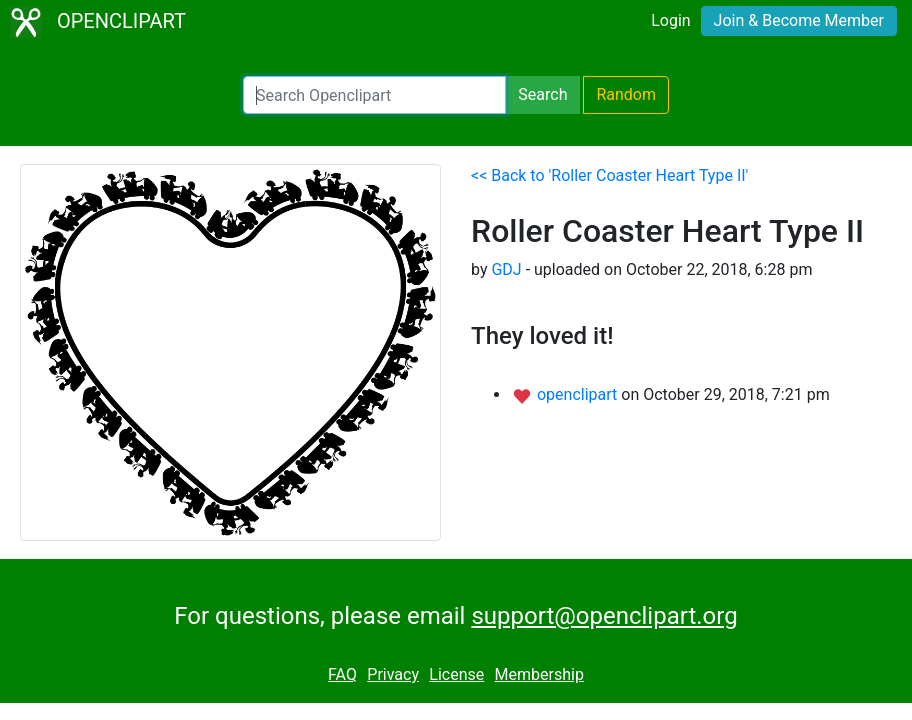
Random (626, 94)
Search (542, 94)
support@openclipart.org (604, 616)
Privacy (393, 674)
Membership (539, 674)
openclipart (579, 394)
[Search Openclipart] (374, 95)
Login (670, 20)
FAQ (342, 674)
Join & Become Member (799, 20)
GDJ (506, 269)
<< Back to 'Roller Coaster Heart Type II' (609, 175)
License (456, 674)
